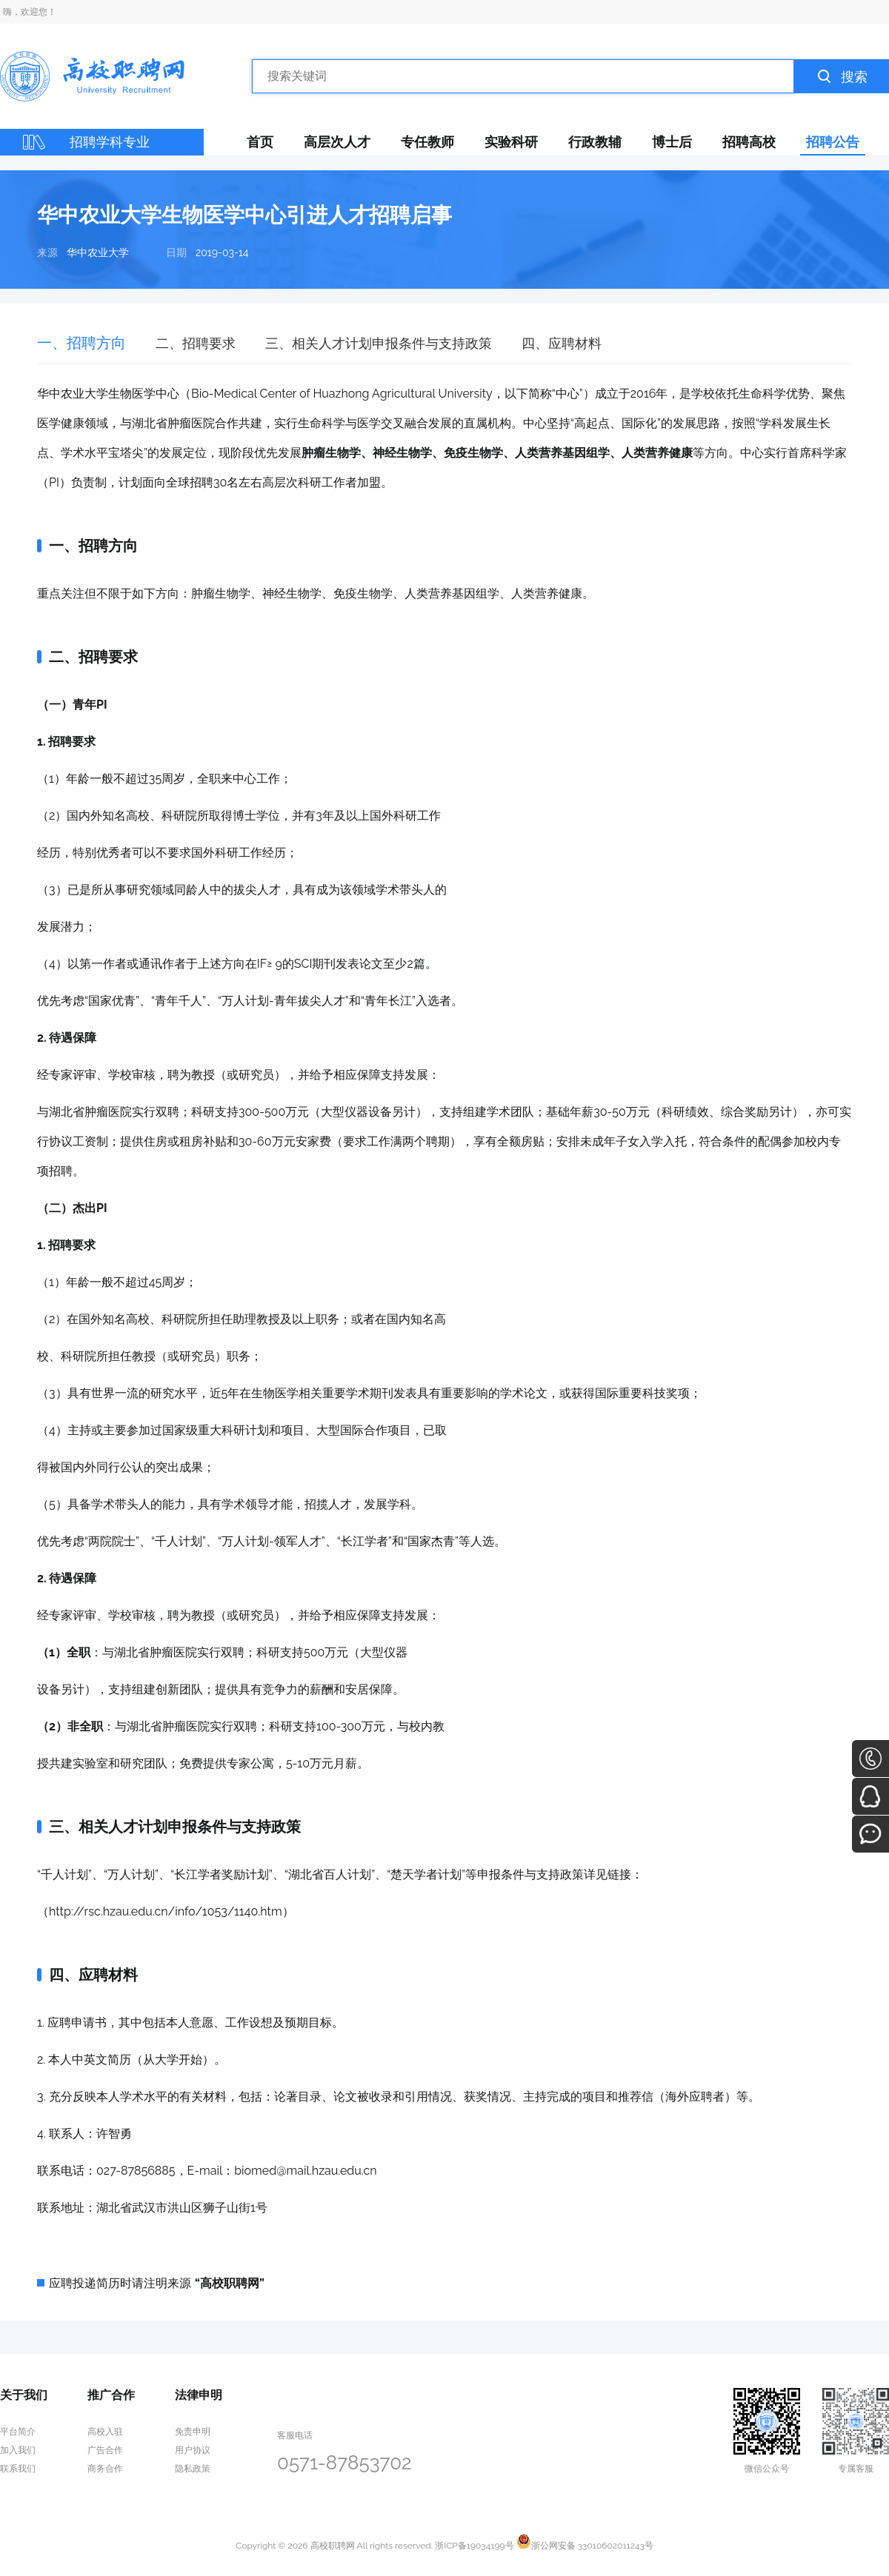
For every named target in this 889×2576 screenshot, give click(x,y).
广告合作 (105, 2450)
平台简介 (18, 2431)
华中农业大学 (98, 252)
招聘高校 (749, 142)
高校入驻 (105, 2431)
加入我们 (18, 2450)
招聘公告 (832, 142)
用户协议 (192, 2450)
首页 (260, 142)
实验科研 (511, 142)
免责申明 (192, 2431)
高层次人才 (337, 142)
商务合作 (105, 2468)
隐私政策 (192, 2468)
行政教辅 (595, 142)
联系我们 (18, 2468)
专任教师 (427, 142)
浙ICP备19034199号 (474, 2545)
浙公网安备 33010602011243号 (584, 2545)
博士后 (672, 142)
